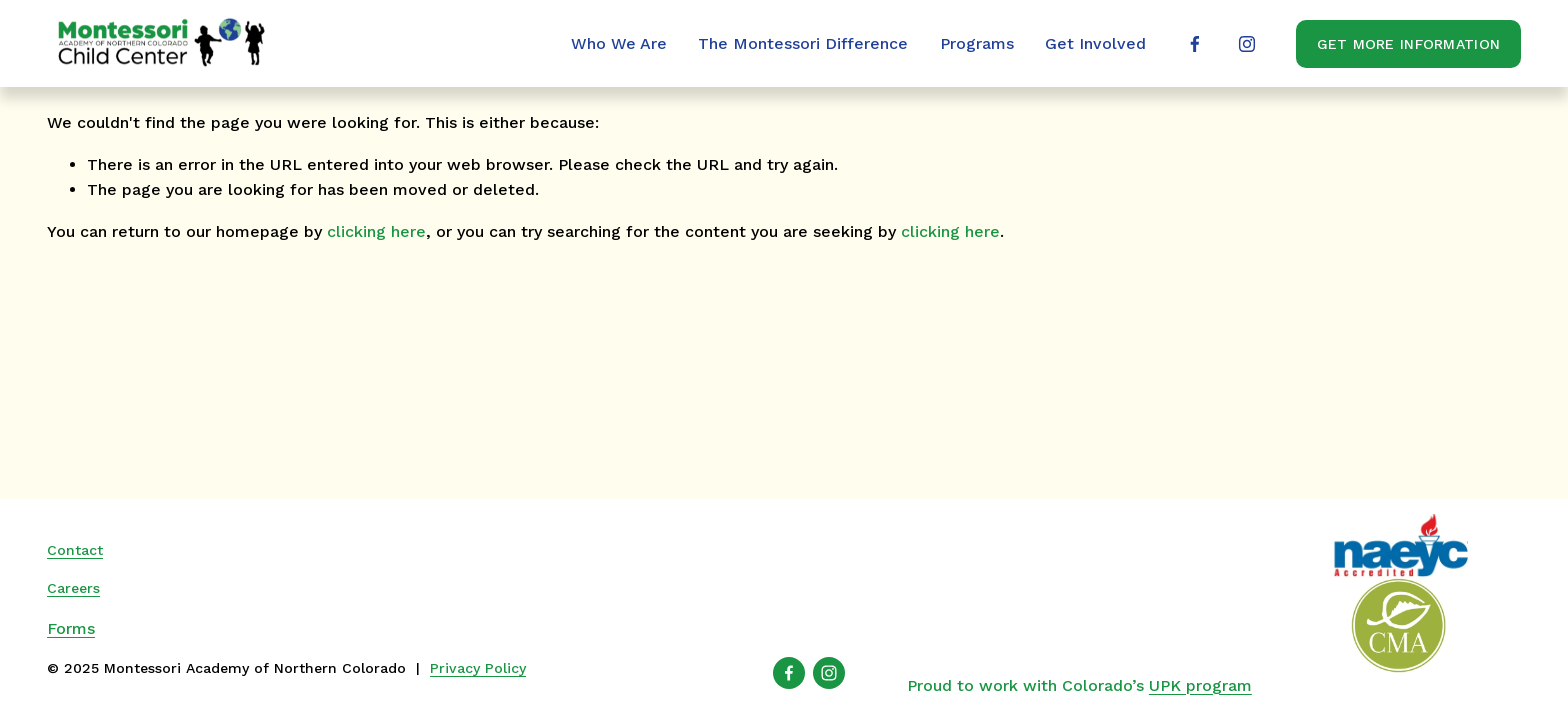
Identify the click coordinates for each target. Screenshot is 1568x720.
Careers (73, 588)
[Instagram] (1247, 44)
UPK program (1200, 685)
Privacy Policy (478, 668)
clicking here (376, 231)
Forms (71, 628)
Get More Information (1409, 44)
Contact (75, 550)
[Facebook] (1195, 44)
